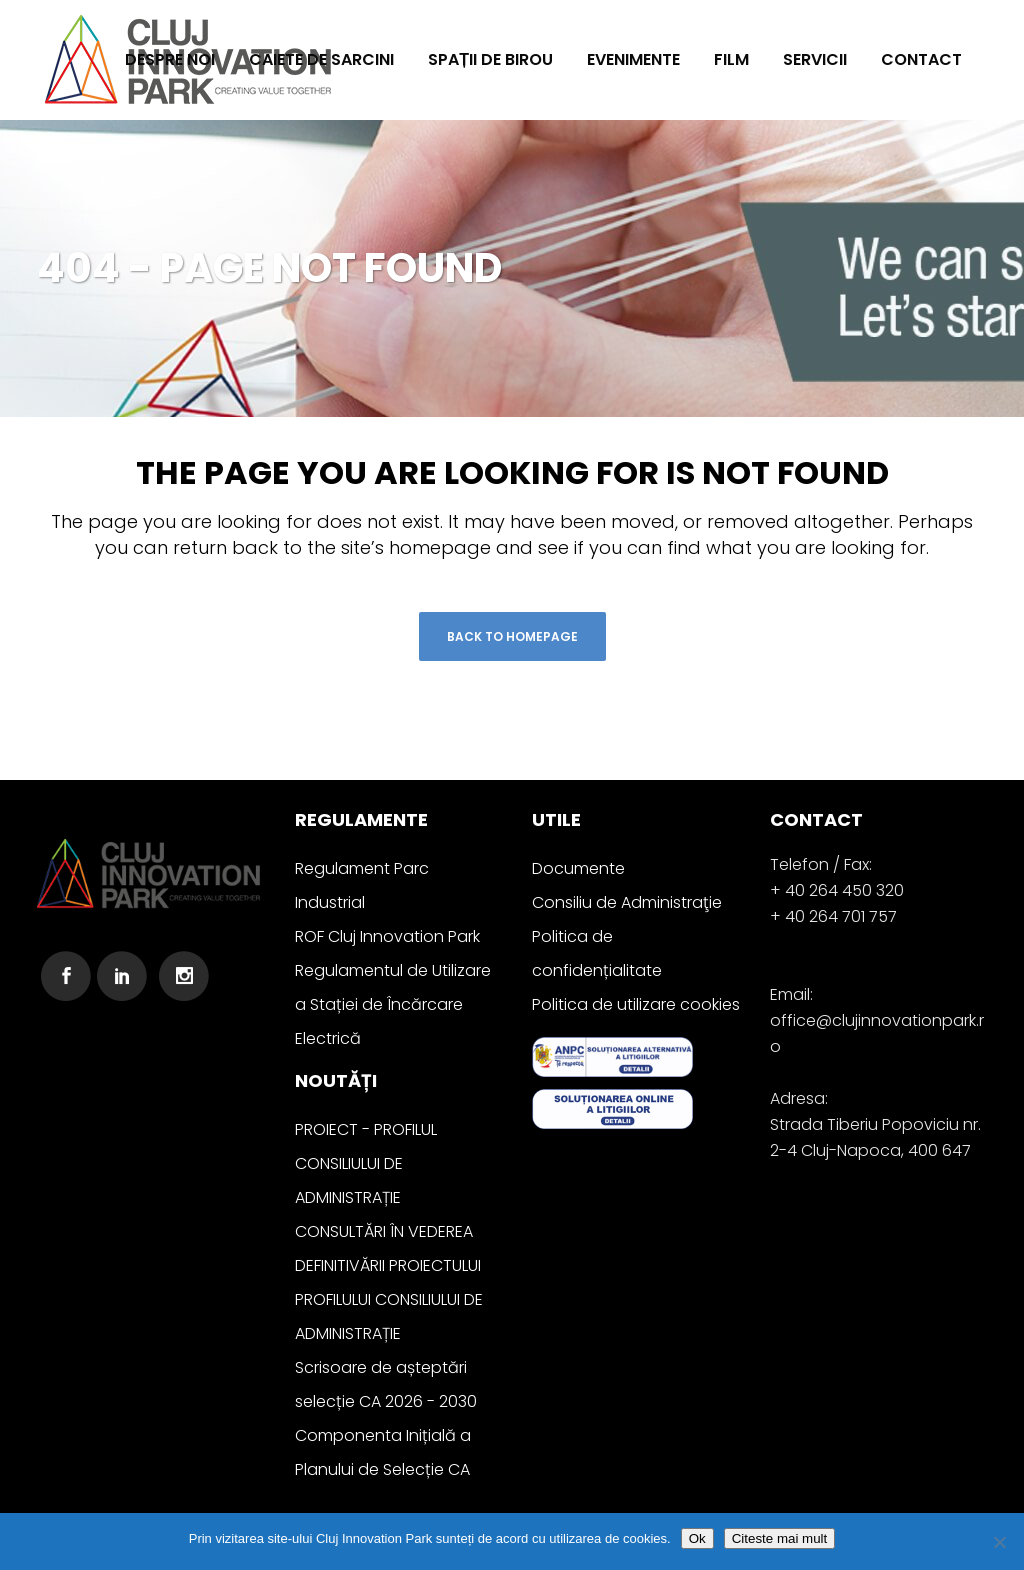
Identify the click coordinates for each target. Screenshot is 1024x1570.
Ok (697, 1538)
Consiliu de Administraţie (627, 902)
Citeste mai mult (780, 1538)
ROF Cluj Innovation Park (387, 936)
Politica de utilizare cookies (636, 1004)
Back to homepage (512, 636)
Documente (578, 868)
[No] (999, 1542)
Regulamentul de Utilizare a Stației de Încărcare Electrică (393, 1004)
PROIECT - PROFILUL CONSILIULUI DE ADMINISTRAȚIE (366, 1163)
